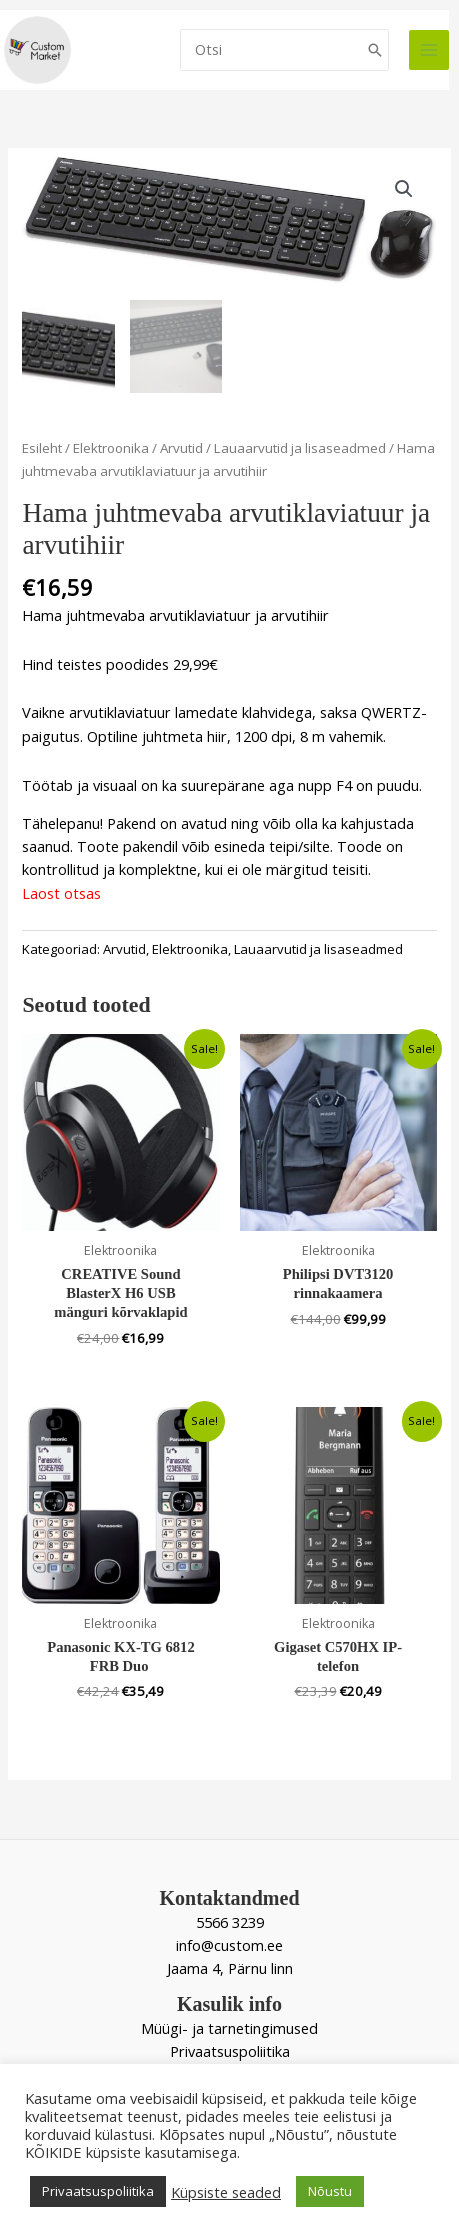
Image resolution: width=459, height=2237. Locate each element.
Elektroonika (111, 445)
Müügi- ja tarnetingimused (229, 2025)
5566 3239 (230, 1919)
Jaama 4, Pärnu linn (230, 1966)
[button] (404, 189)
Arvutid (181, 445)
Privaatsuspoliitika (230, 2049)
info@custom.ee (229, 1943)
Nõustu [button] (330, 2191)
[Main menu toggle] (429, 50)
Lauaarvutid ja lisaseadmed (300, 445)
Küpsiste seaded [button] (226, 2192)
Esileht (42, 445)
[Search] (375, 50)
